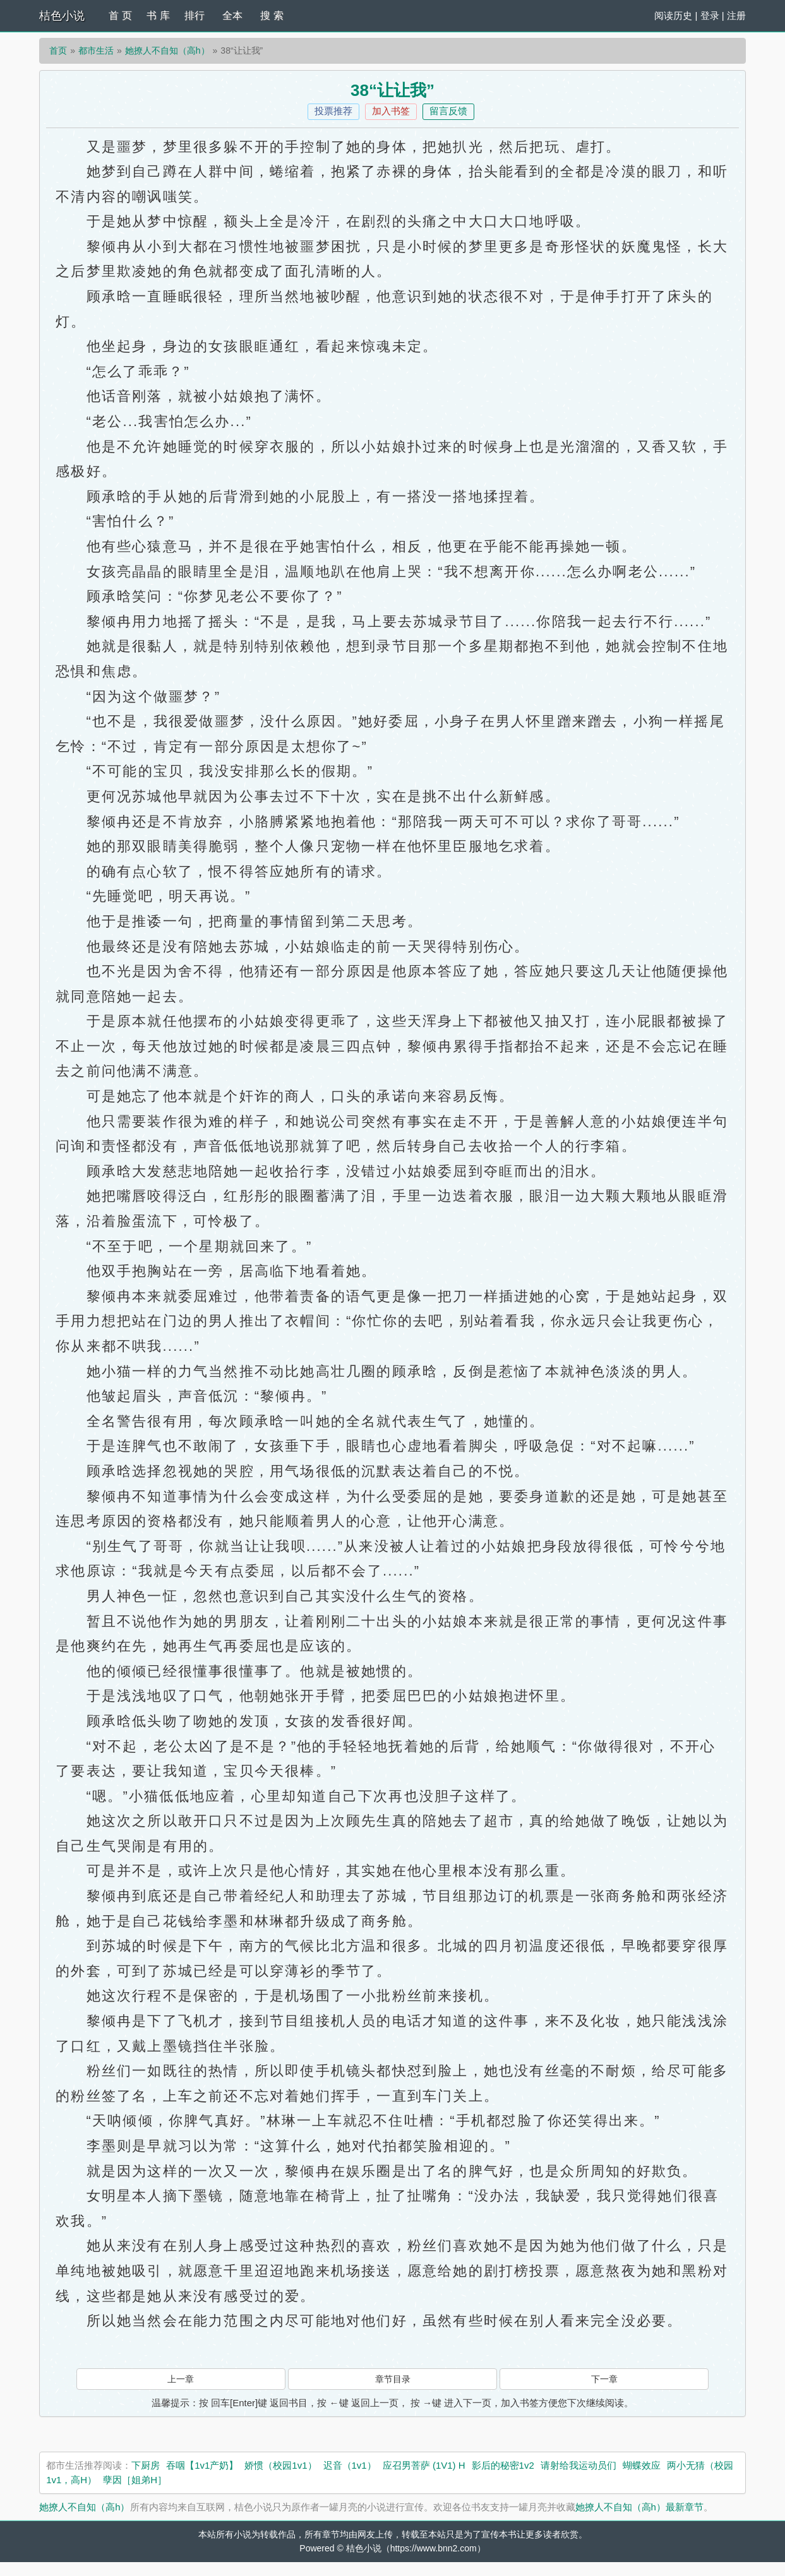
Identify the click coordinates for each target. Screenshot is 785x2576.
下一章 (604, 2379)
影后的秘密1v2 (503, 2465)
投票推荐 (333, 110)
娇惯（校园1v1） (280, 2465)
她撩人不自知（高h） (167, 50)
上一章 (180, 2379)
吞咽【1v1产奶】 (202, 2465)
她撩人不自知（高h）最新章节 (639, 2507)
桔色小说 (62, 15)
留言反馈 (448, 110)
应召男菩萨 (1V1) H (424, 2465)
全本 (232, 15)
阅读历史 (673, 15)
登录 (709, 15)
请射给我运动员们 (578, 2465)
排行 (194, 15)
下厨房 (145, 2465)
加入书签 (391, 110)
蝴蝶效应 (642, 2465)
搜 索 (271, 15)
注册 (736, 15)
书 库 (158, 15)
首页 (58, 50)
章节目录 (392, 2379)
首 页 (120, 15)
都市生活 (96, 50)
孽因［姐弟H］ (135, 2479)
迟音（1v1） (349, 2465)
